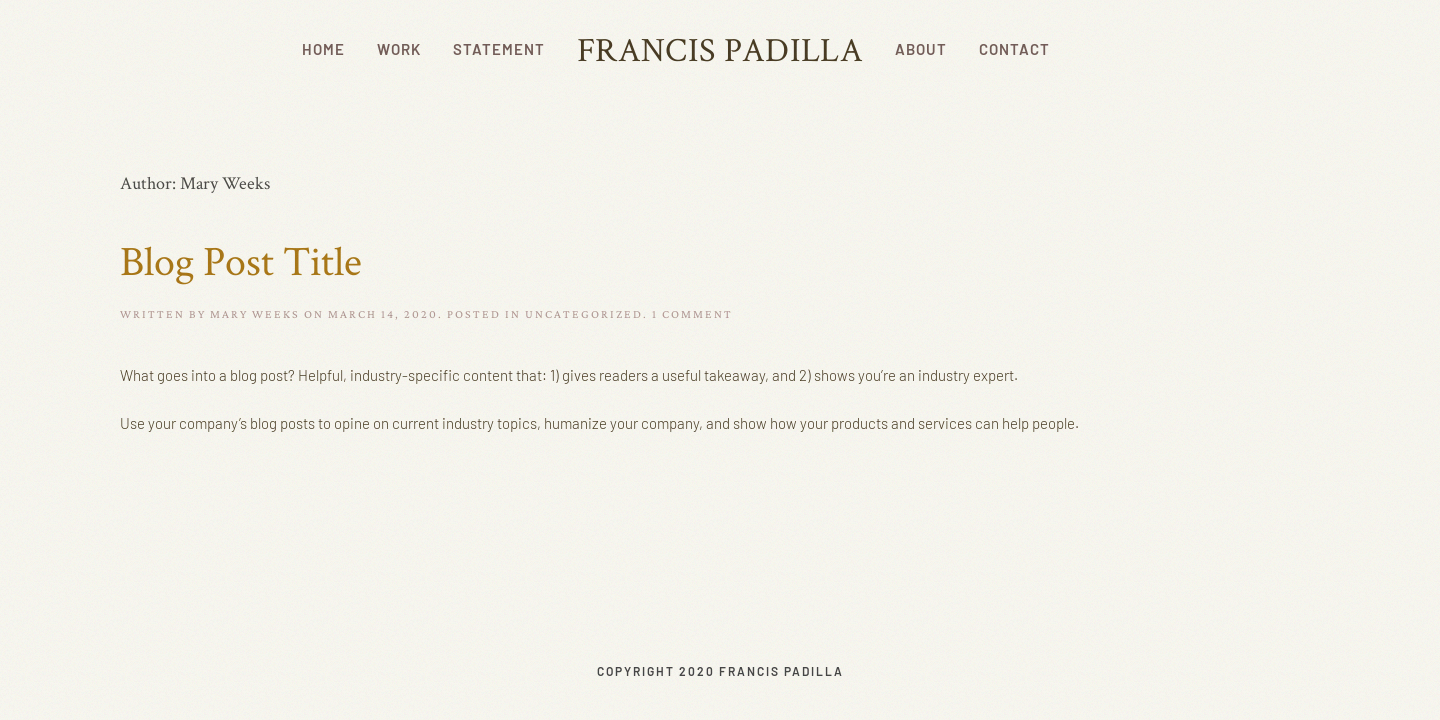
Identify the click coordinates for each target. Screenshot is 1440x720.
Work (399, 49)
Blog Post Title (241, 260)
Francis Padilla (720, 49)
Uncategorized (584, 314)
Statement (499, 49)
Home (323, 49)
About (921, 49)
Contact (1014, 49)
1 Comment (692, 314)
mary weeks (255, 314)
